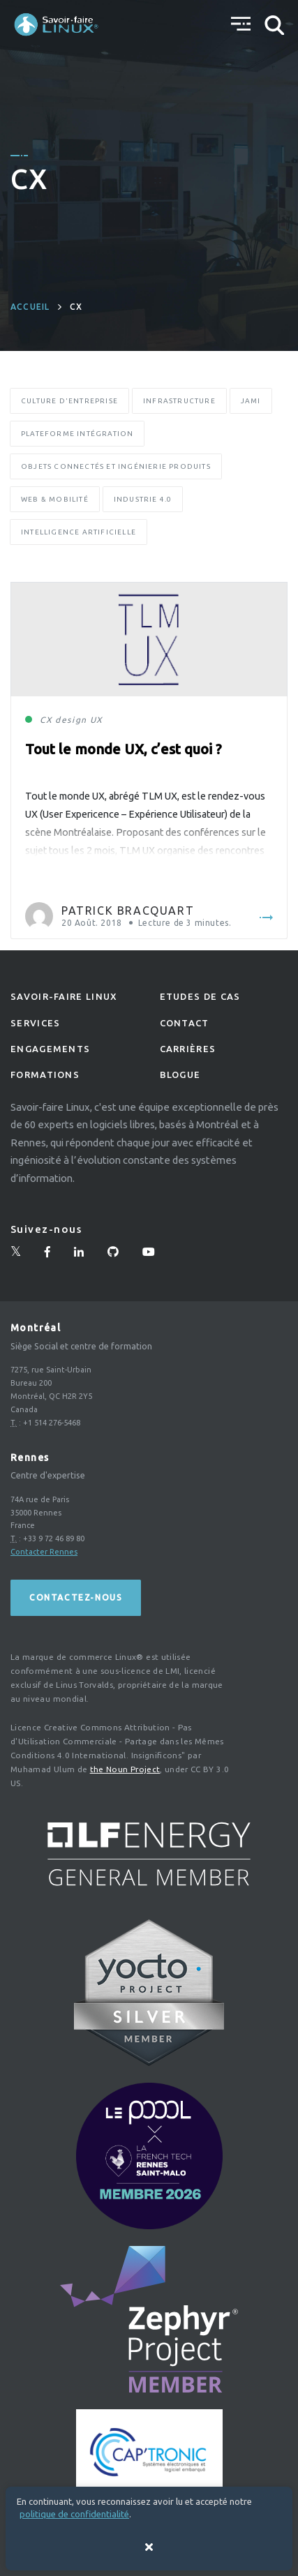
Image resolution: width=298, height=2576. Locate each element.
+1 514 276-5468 (51, 1422)
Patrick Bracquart (127, 910)
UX (96, 719)
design (71, 719)
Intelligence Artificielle (78, 532)
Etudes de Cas (200, 996)
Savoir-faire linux (63, 996)
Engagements (50, 1049)
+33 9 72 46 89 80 (53, 1538)
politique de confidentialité (74, 2514)
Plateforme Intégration (77, 433)
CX (46, 719)
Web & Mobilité (55, 499)
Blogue (180, 1074)
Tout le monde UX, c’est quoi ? (123, 749)
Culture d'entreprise (69, 401)
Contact (184, 1023)
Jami (251, 401)
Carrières (188, 1049)
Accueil (30, 306)
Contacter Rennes (43, 1552)
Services (35, 1023)
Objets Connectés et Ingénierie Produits (116, 466)
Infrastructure (179, 401)
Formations (45, 1074)
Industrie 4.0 (143, 499)
